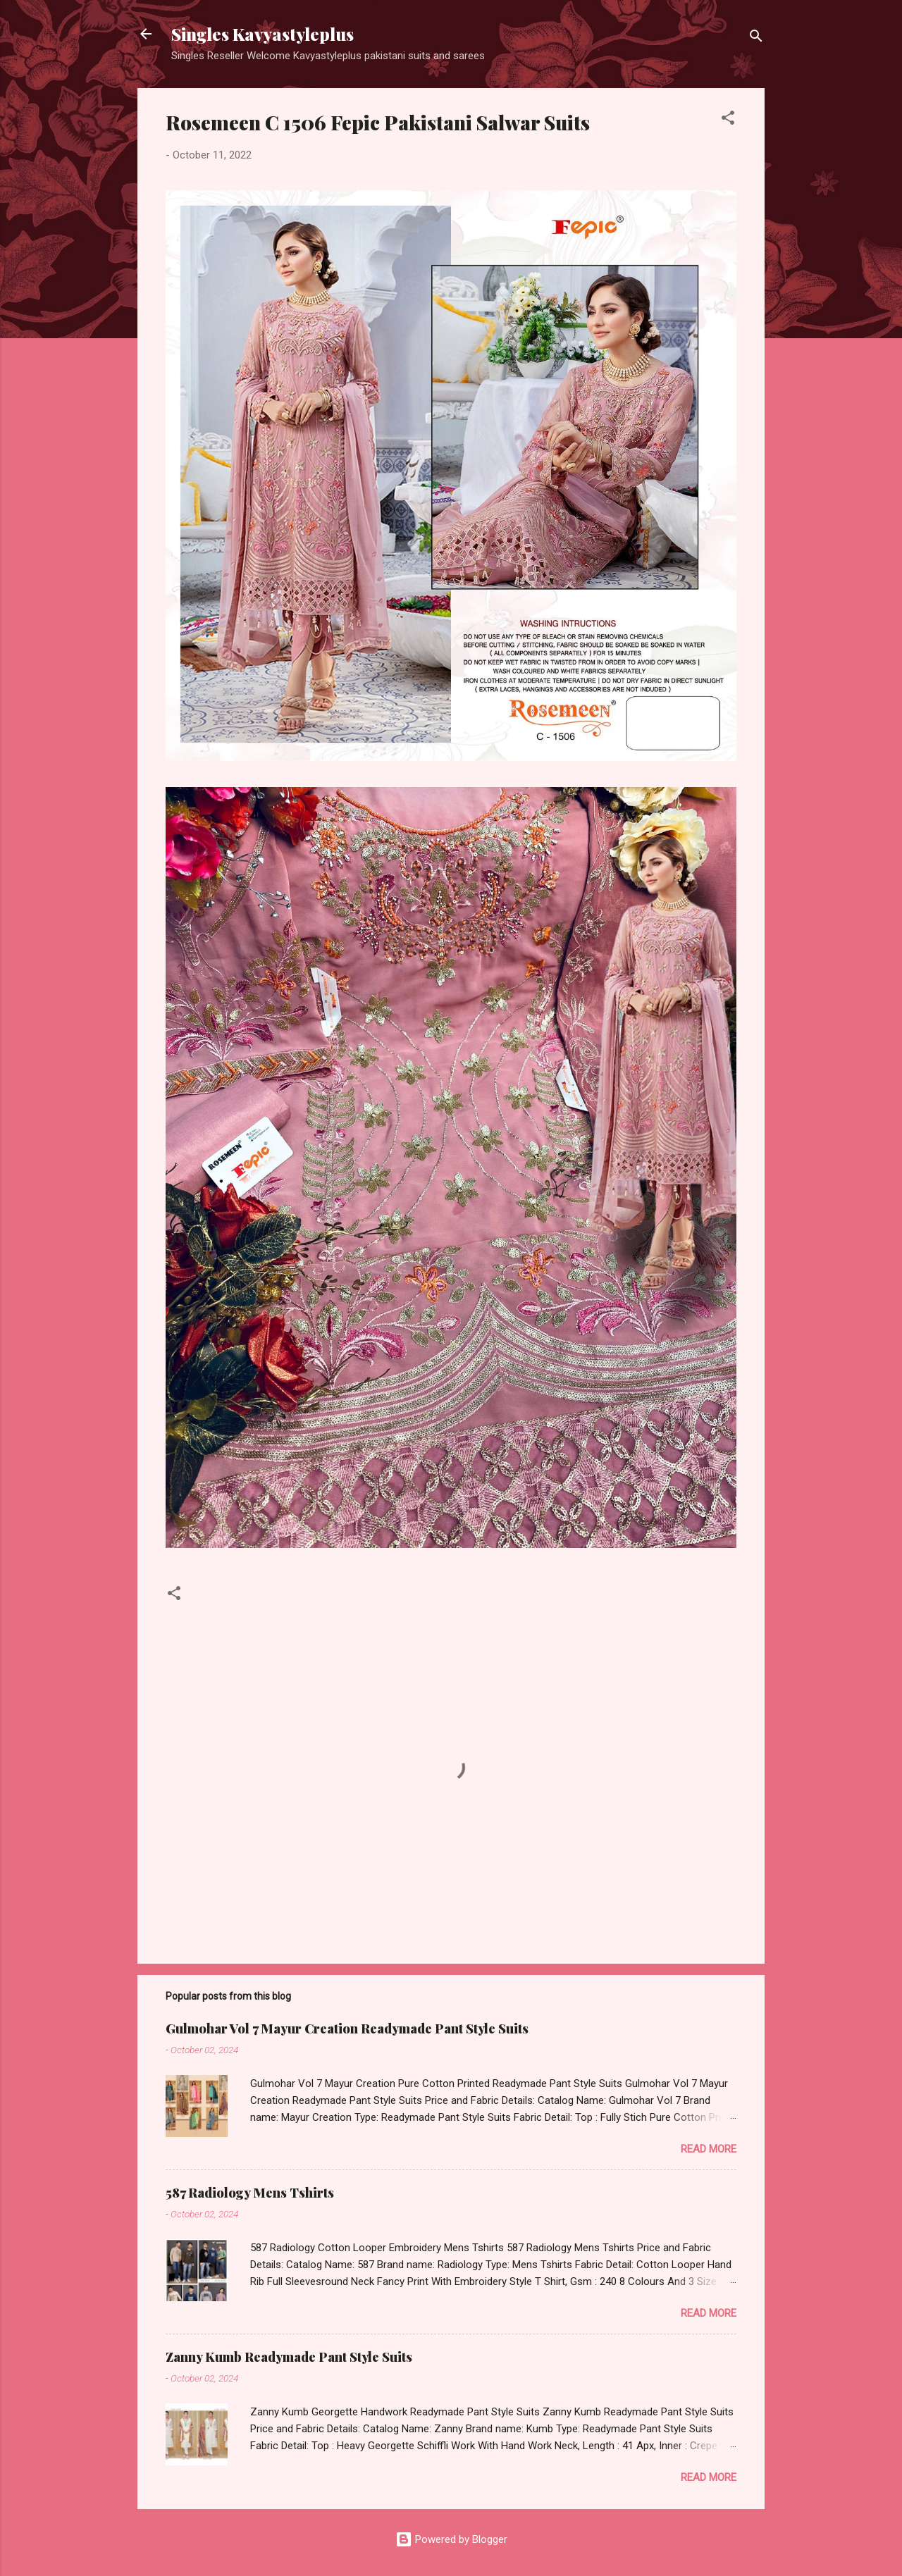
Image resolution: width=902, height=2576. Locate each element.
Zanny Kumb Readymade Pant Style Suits (289, 2356)
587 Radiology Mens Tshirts (250, 2192)
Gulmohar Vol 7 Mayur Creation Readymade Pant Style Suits (347, 2028)
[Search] (756, 38)
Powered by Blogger (451, 2539)
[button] (727, 120)
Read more (708, 2149)
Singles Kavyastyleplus (262, 34)
